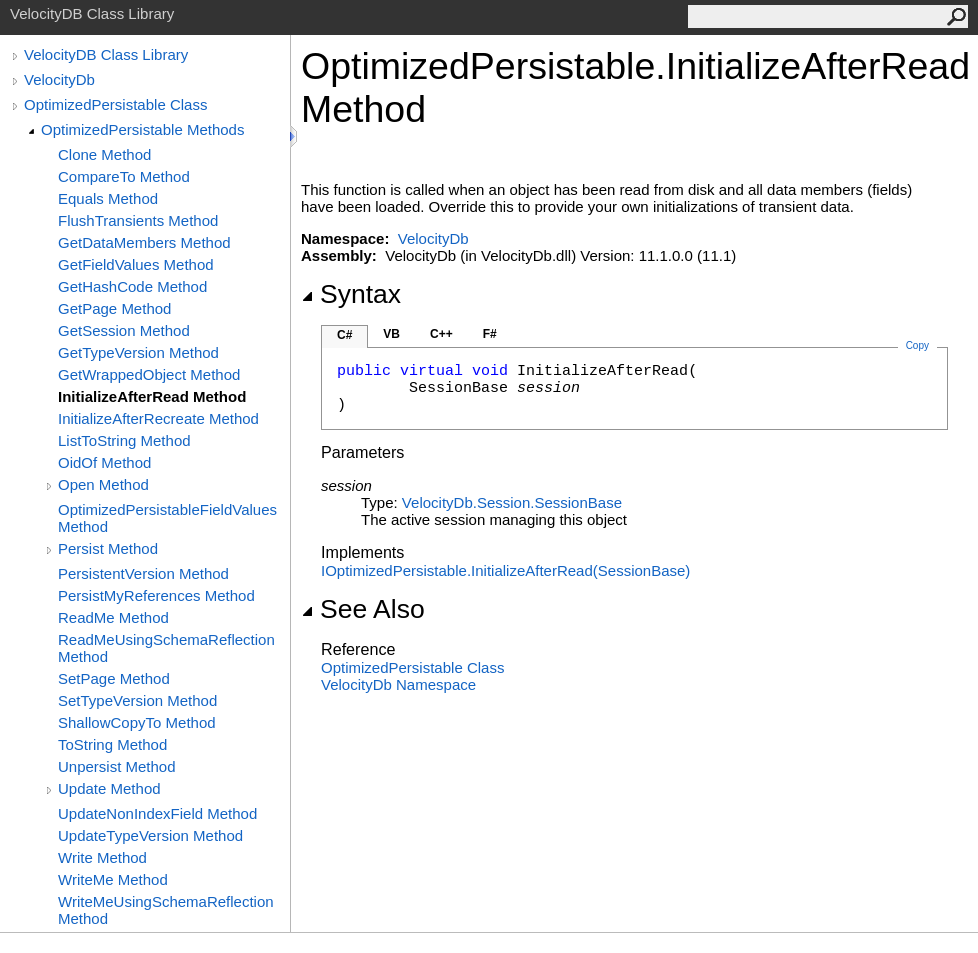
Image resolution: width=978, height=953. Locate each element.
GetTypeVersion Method (138, 352)
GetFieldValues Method (136, 264)
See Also (363, 609)
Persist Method (108, 548)
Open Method (103, 484)
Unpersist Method (117, 766)
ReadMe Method (113, 617)
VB (391, 334)
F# (490, 334)
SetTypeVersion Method (137, 700)
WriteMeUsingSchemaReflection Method (166, 910)
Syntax (351, 294)
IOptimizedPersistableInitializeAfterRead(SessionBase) (505, 570)
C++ (441, 334)
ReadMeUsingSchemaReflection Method (166, 648)
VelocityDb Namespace (398, 684)
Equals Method (108, 198)
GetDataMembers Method (144, 242)
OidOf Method (104, 462)
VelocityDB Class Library (106, 54)
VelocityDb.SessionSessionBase (512, 502)
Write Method (102, 857)
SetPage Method (114, 678)
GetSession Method (124, 330)
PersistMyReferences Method (156, 595)
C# (344, 335)
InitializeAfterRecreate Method (158, 418)
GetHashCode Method (132, 286)
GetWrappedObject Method (149, 374)
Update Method (109, 788)
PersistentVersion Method (143, 573)
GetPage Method (114, 308)
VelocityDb (59, 79)
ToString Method (112, 744)
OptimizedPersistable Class (115, 104)
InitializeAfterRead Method (152, 396)
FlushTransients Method (138, 220)
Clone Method (104, 154)
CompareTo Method (124, 176)
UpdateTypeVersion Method (150, 835)
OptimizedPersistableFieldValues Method (167, 518)
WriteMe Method (113, 879)
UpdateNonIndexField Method (157, 813)
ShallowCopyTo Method (137, 722)
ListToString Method (124, 440)
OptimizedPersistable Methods (142, 129)
